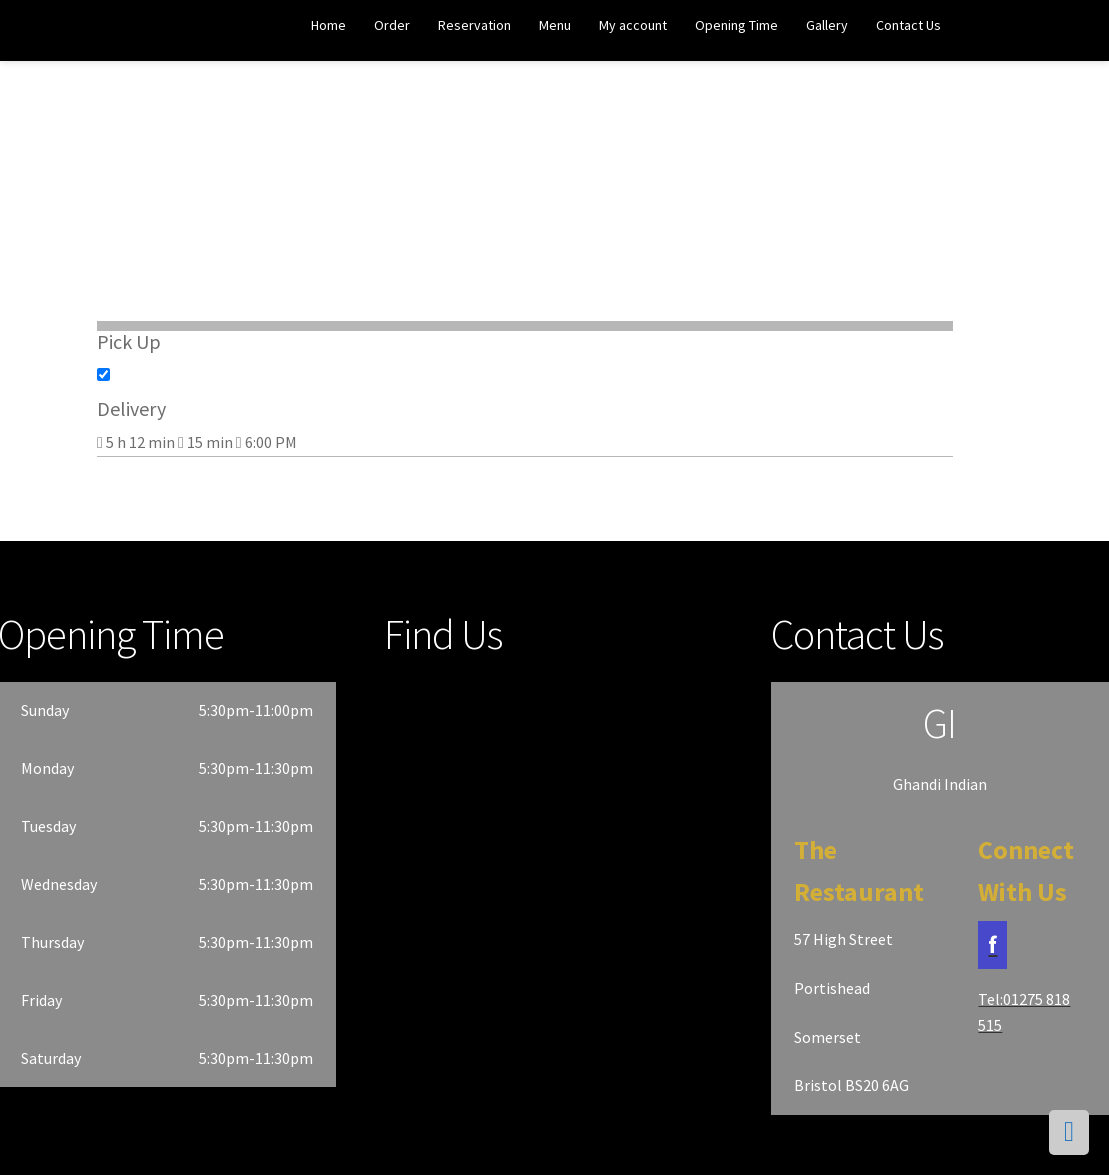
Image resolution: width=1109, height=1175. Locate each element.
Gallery (827, 25)
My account (633, 25)
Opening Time (736, 25)
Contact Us (908, 25)
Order (392, 25)
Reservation (474, 25)
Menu (555, 25)
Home (328, 25)
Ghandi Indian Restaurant (91, 31)
